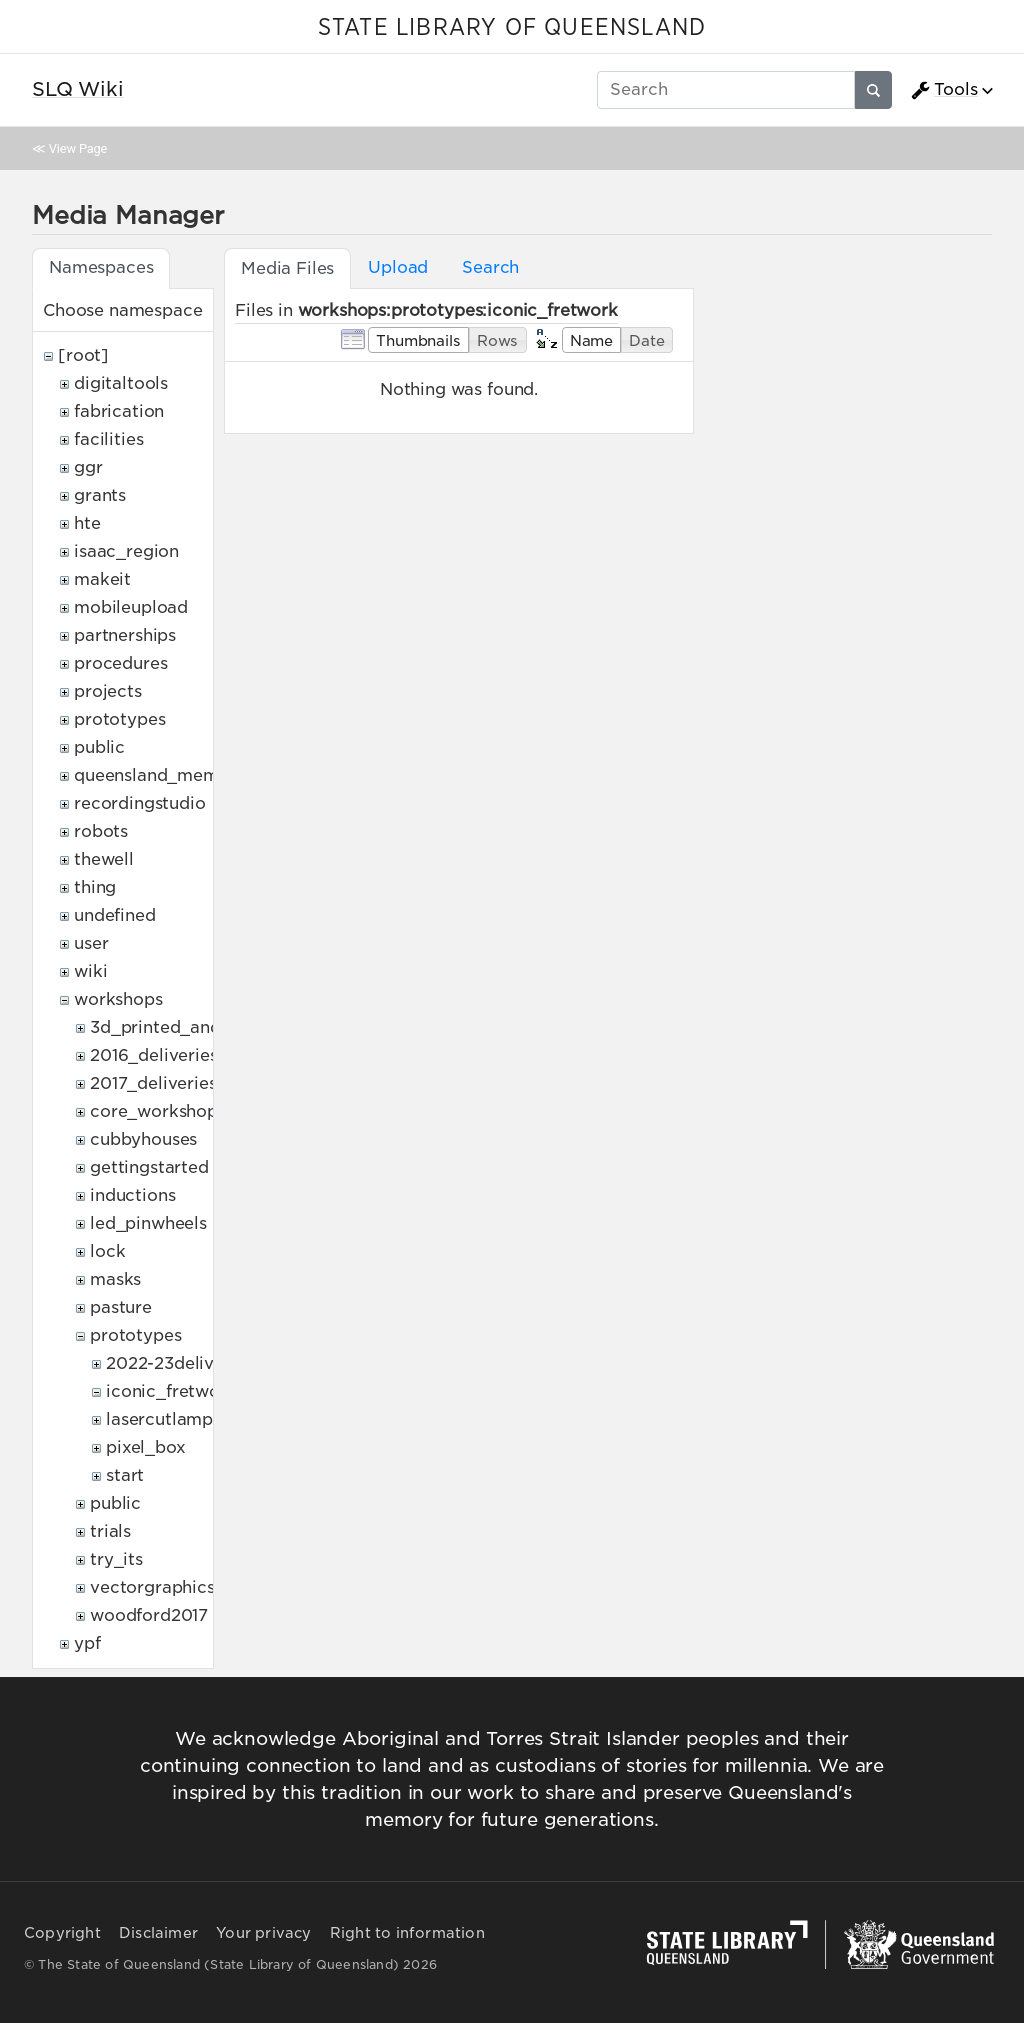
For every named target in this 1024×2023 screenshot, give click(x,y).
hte (87, 523)
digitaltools (121, 383)
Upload (398, 267)
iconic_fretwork (171, 1391)
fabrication (119, 411)
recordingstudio (140, 803)
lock (107, 1251)
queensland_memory (160, 775)
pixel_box (146, 1447)
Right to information (407, 1933)
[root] (83, 355)
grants (100, 495)
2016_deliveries (154, 1055)
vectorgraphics (152, 1587)
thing (95, 887)
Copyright (62, 1933)
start (125, 1475)
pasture (121, 1307)
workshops (118, 999)
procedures (120, 663)
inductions (132, 1195)
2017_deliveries (153, 1083)
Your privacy (263, 1933)
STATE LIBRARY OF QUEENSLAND (512, 28)
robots (101, 831)
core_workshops (158, 1111)
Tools (944, 90)
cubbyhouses (143, 1139)
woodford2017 (149, 1615)
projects (108, 691)
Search (490, 267)
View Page (78, 148)
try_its (116, 1559)
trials (110, 1531)
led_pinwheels (148, 1223)
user (91, 943)
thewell (104, 859)
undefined (115, 915)
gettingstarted (149, 1167)
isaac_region (126, 551)
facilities (108, 439)
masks (115, 1279)
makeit (102, 579)
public (99, 747)
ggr (88, 467)
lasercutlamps (163, 1419)
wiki (90, 971)
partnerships (125, 635)
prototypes (119, 719)
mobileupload (131, 607)
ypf (87, 1643)
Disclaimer (158, 1933)
